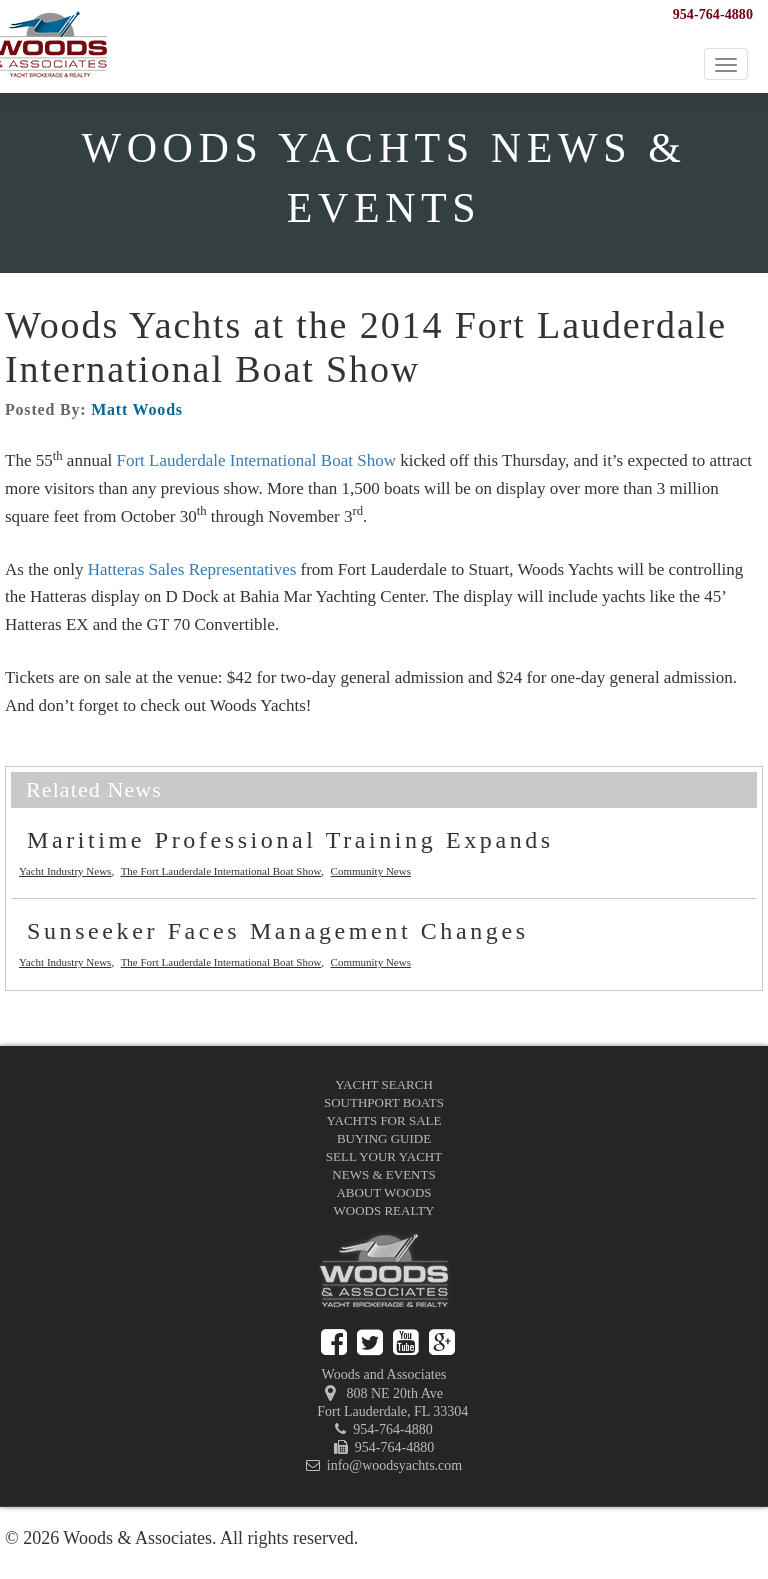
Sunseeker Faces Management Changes (278, 931)
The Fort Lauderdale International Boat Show (221, 871)
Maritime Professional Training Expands (290, 840)
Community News (371, 871)
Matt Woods (137, 409)
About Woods (383, 1192)
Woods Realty (384, 1210)
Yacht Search (384, 1084)
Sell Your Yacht (384, 1156)
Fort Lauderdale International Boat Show (255, 460)
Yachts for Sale (384, 1120)
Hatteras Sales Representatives (192, 569)
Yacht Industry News (65, 871)
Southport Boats (384, 1102)
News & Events (383, 1174)
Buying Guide (384, 1138)
